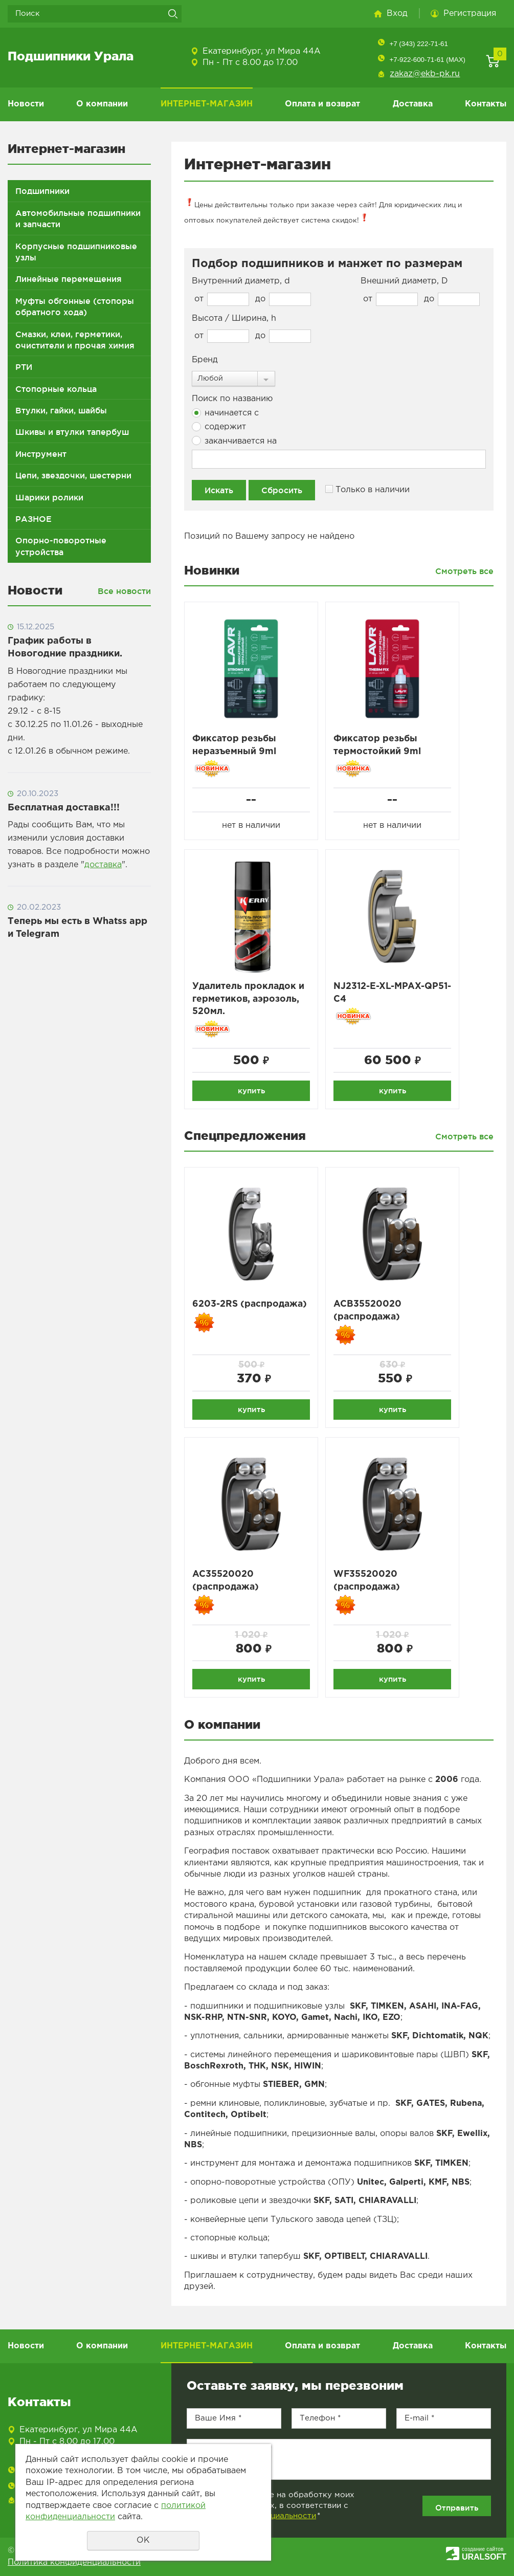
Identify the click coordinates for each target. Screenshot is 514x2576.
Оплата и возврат (322, 104)
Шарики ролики (49, 497)
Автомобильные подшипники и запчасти (78, 218)
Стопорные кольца (56, 388)
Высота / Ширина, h (234, 318)
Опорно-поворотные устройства (60, 546)
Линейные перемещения (68, 278)
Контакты (485, 104)
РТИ (23, 366)
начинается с (225, 412)
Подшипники (42, 190)
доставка (103, 865)
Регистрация (469, 13)
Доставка (413, 104)
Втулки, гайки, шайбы (61, 410)
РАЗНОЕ (33, 518)
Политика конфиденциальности (74, 2562)
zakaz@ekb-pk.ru (425, 74)
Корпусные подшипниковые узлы (76, 251)
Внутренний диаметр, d (241, 281)
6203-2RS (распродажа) (250, 1306)
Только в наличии (367, 489)
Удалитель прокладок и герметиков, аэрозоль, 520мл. (249, 1000)
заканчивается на (234, 440)
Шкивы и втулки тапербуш (72, 431)
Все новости (124, 591)
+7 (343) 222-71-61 (418, 44)
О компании (102, 104)
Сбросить (281, 490)
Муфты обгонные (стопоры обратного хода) (74, 306)
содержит (219, 426)
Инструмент (40, 453)
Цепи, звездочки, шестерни (73, 475)
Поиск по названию (232, 399)
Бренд (205, 360)
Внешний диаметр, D (404, 281)
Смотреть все (464, 571)
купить (251, 1091)
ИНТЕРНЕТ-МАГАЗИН (207, 104)
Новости (26, 104)
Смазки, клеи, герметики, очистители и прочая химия (75, 339)
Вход (397, 13)
